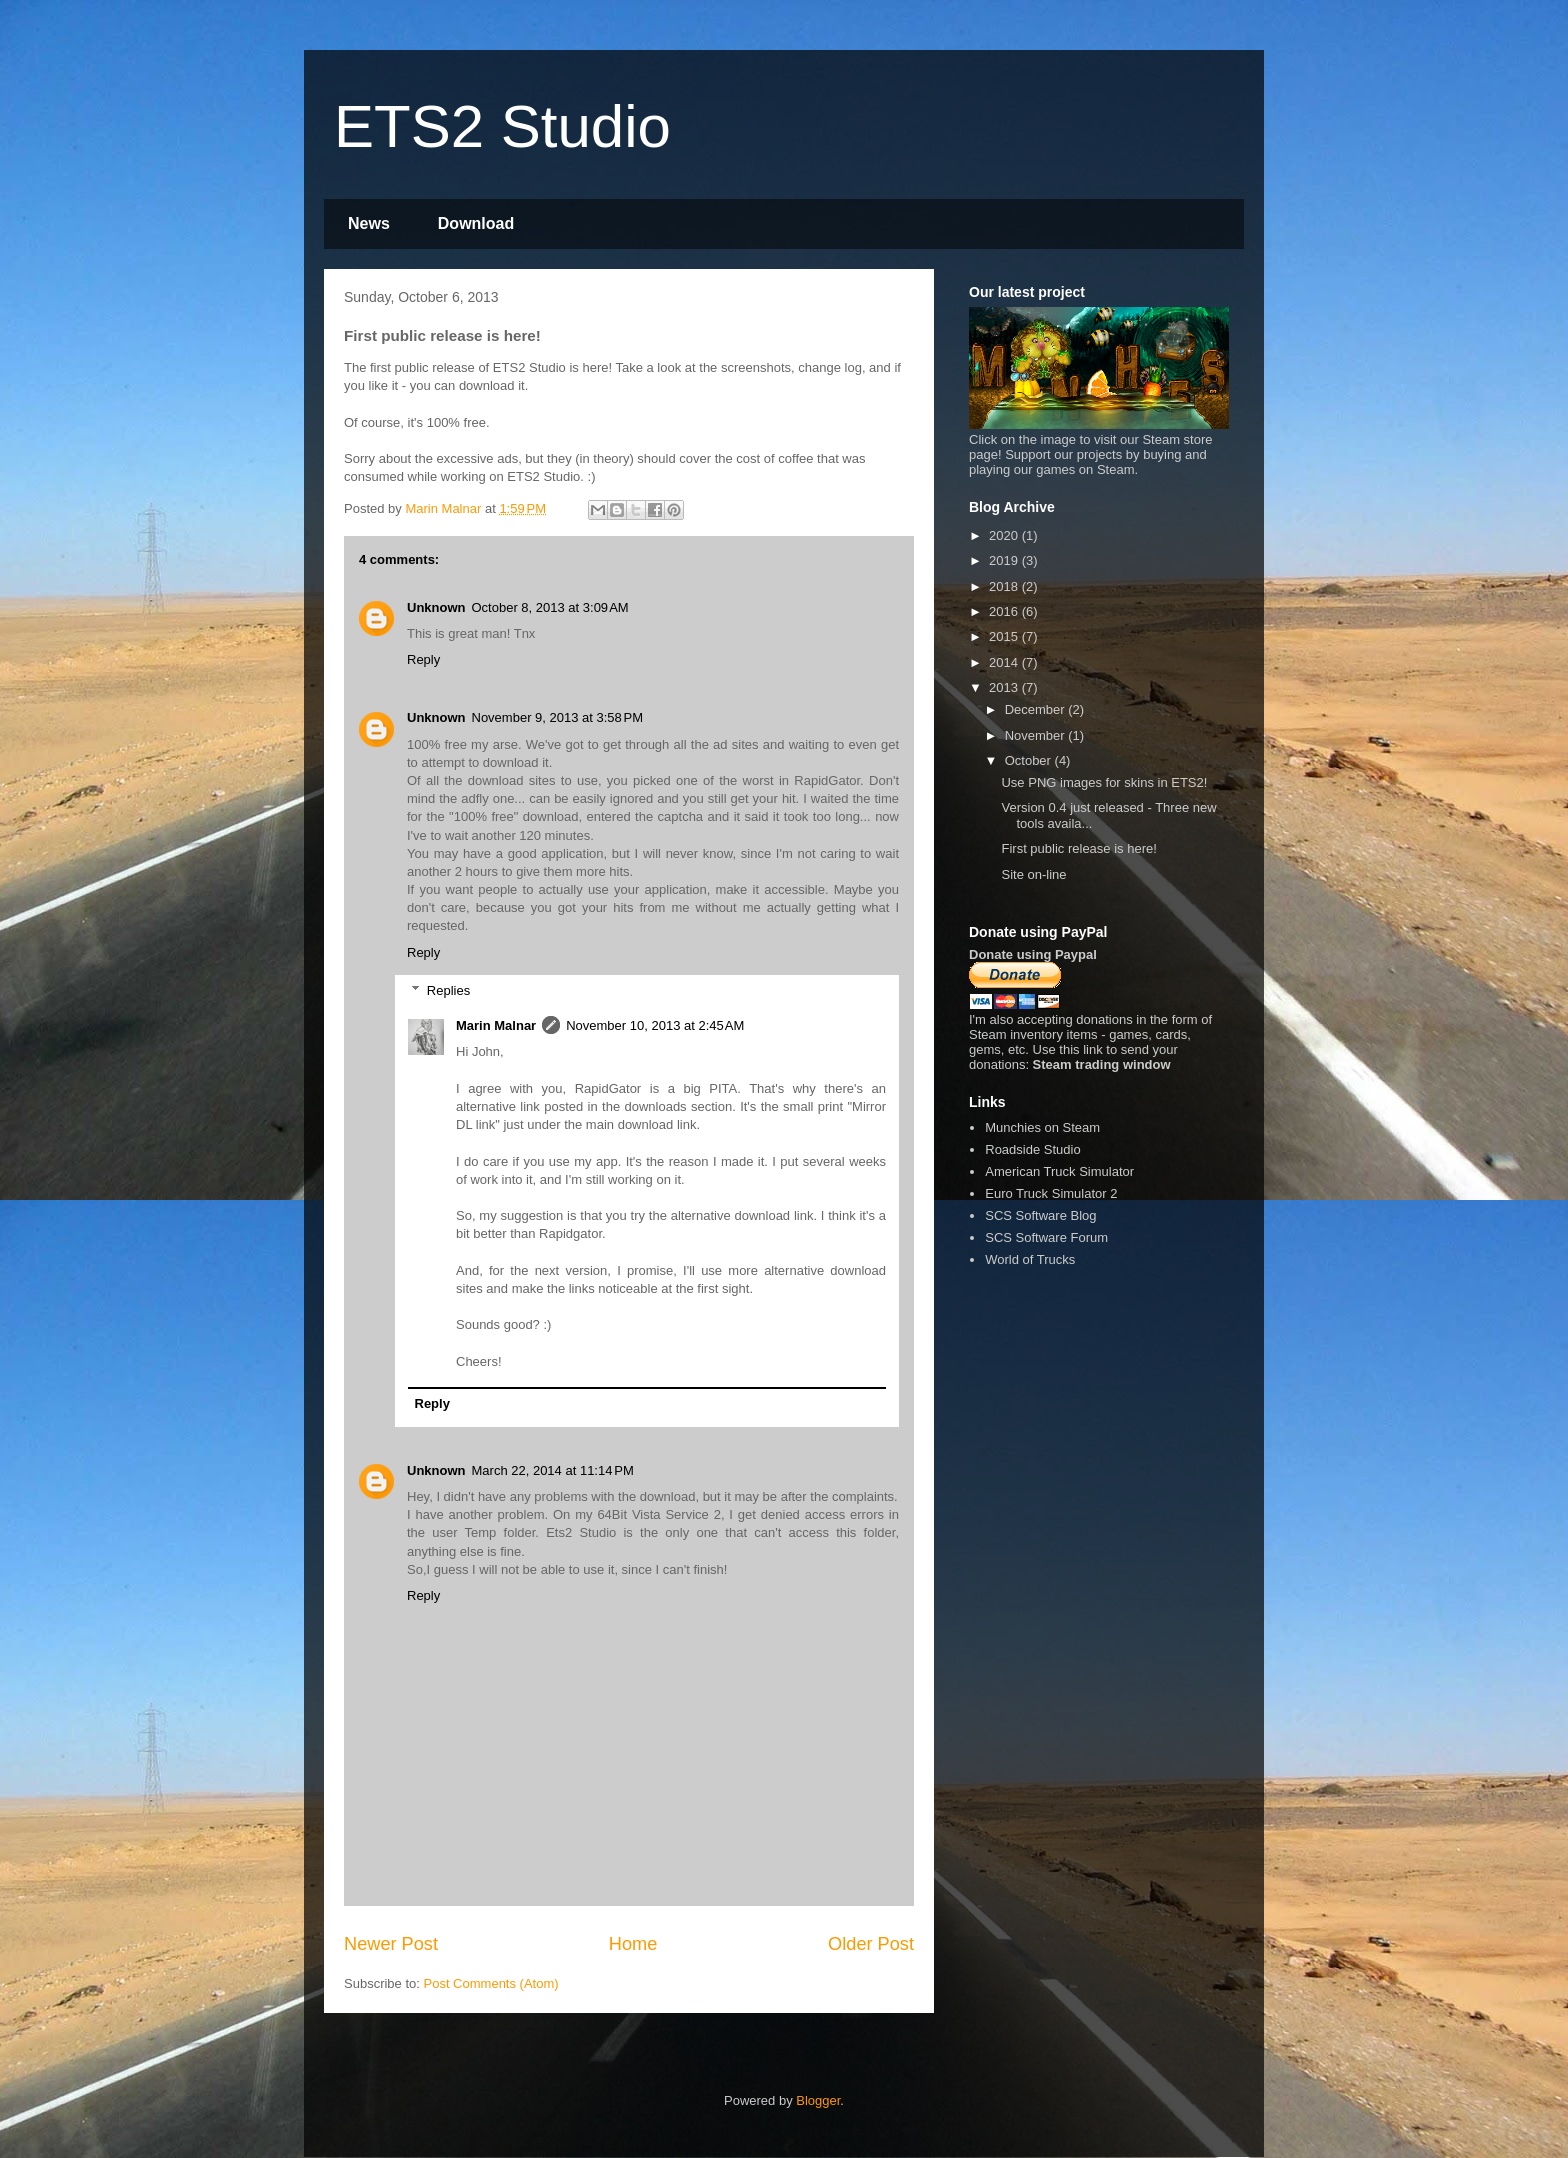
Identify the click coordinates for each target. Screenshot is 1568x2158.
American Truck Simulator (1059, 1171)
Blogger (818, 2100)
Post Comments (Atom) (491, 1983)
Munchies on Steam (1042, 1127)
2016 (1005, 611)
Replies (448, 990)
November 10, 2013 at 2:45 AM (655, 1025)
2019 (1005, 560)
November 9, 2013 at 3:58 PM (558, 717)
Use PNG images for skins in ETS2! (1104, 782)
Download (476, 223)
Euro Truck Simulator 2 (1051, 1193)
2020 (1005, 535)
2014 (1005, 662)
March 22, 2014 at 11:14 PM (553, 1470)
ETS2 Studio (502, 126)
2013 (1005, 687)
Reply (423, 659)
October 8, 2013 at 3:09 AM (550, 607)
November (1037, 735)
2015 (1005, 636)
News (369, 223)
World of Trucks (1030, 1259)
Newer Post (391, 1944)
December (1037, 709)
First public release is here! (1078, 848)
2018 (1005, 586)
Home (633, 1944)
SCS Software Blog (1040, 1215)
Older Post (871, 1944)
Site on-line (1033, 874)
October (1030, 760)
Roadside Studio (1032, 1149)
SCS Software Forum (1046, 1237)
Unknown (436, 607)
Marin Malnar (496, 1025)
